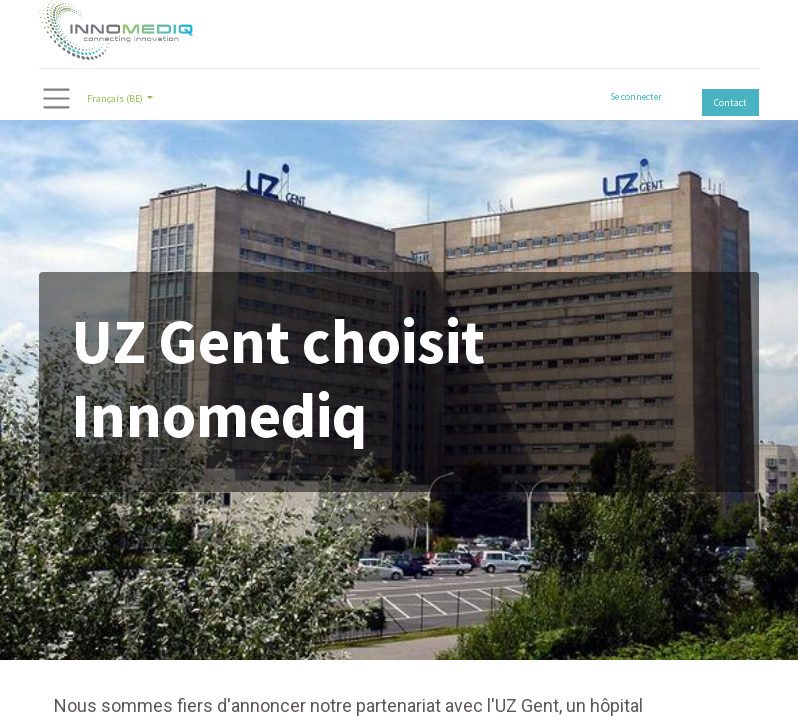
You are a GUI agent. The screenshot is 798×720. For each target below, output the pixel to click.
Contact (730, 102)
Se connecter (636, 96)
